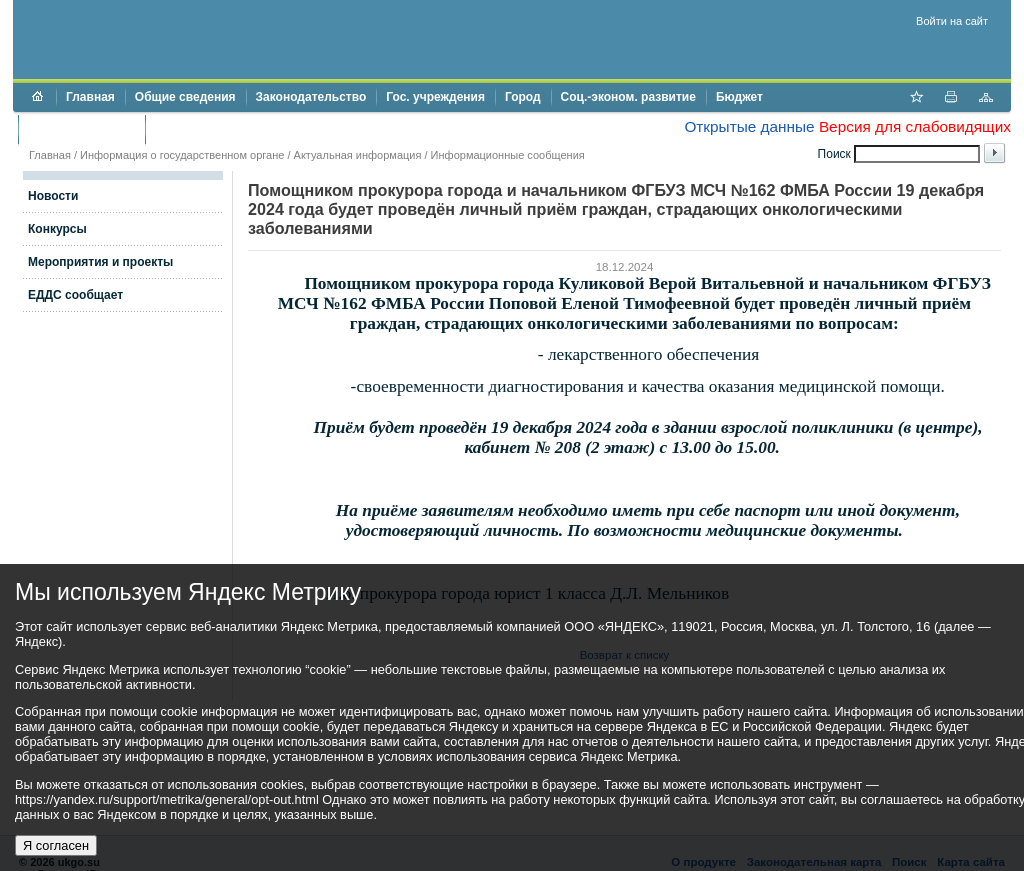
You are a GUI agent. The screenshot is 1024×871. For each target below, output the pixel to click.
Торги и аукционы (81, 129)
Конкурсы (57, 229)
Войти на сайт (952, 21)
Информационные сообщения (508, 155)
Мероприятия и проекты (100, 262)
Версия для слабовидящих (915, 126)
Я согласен (56, 845)
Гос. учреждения (435, 97)
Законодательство (311, 97)
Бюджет (739, 97)
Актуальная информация (358, 155)
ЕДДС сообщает (75, 295)
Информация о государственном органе (182, 155)
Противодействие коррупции (241, 129)
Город (523, 97)
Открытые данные (749, 126)
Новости (53, 196)
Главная (90, 97)
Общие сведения (185, 97)
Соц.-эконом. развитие (628, 97)
